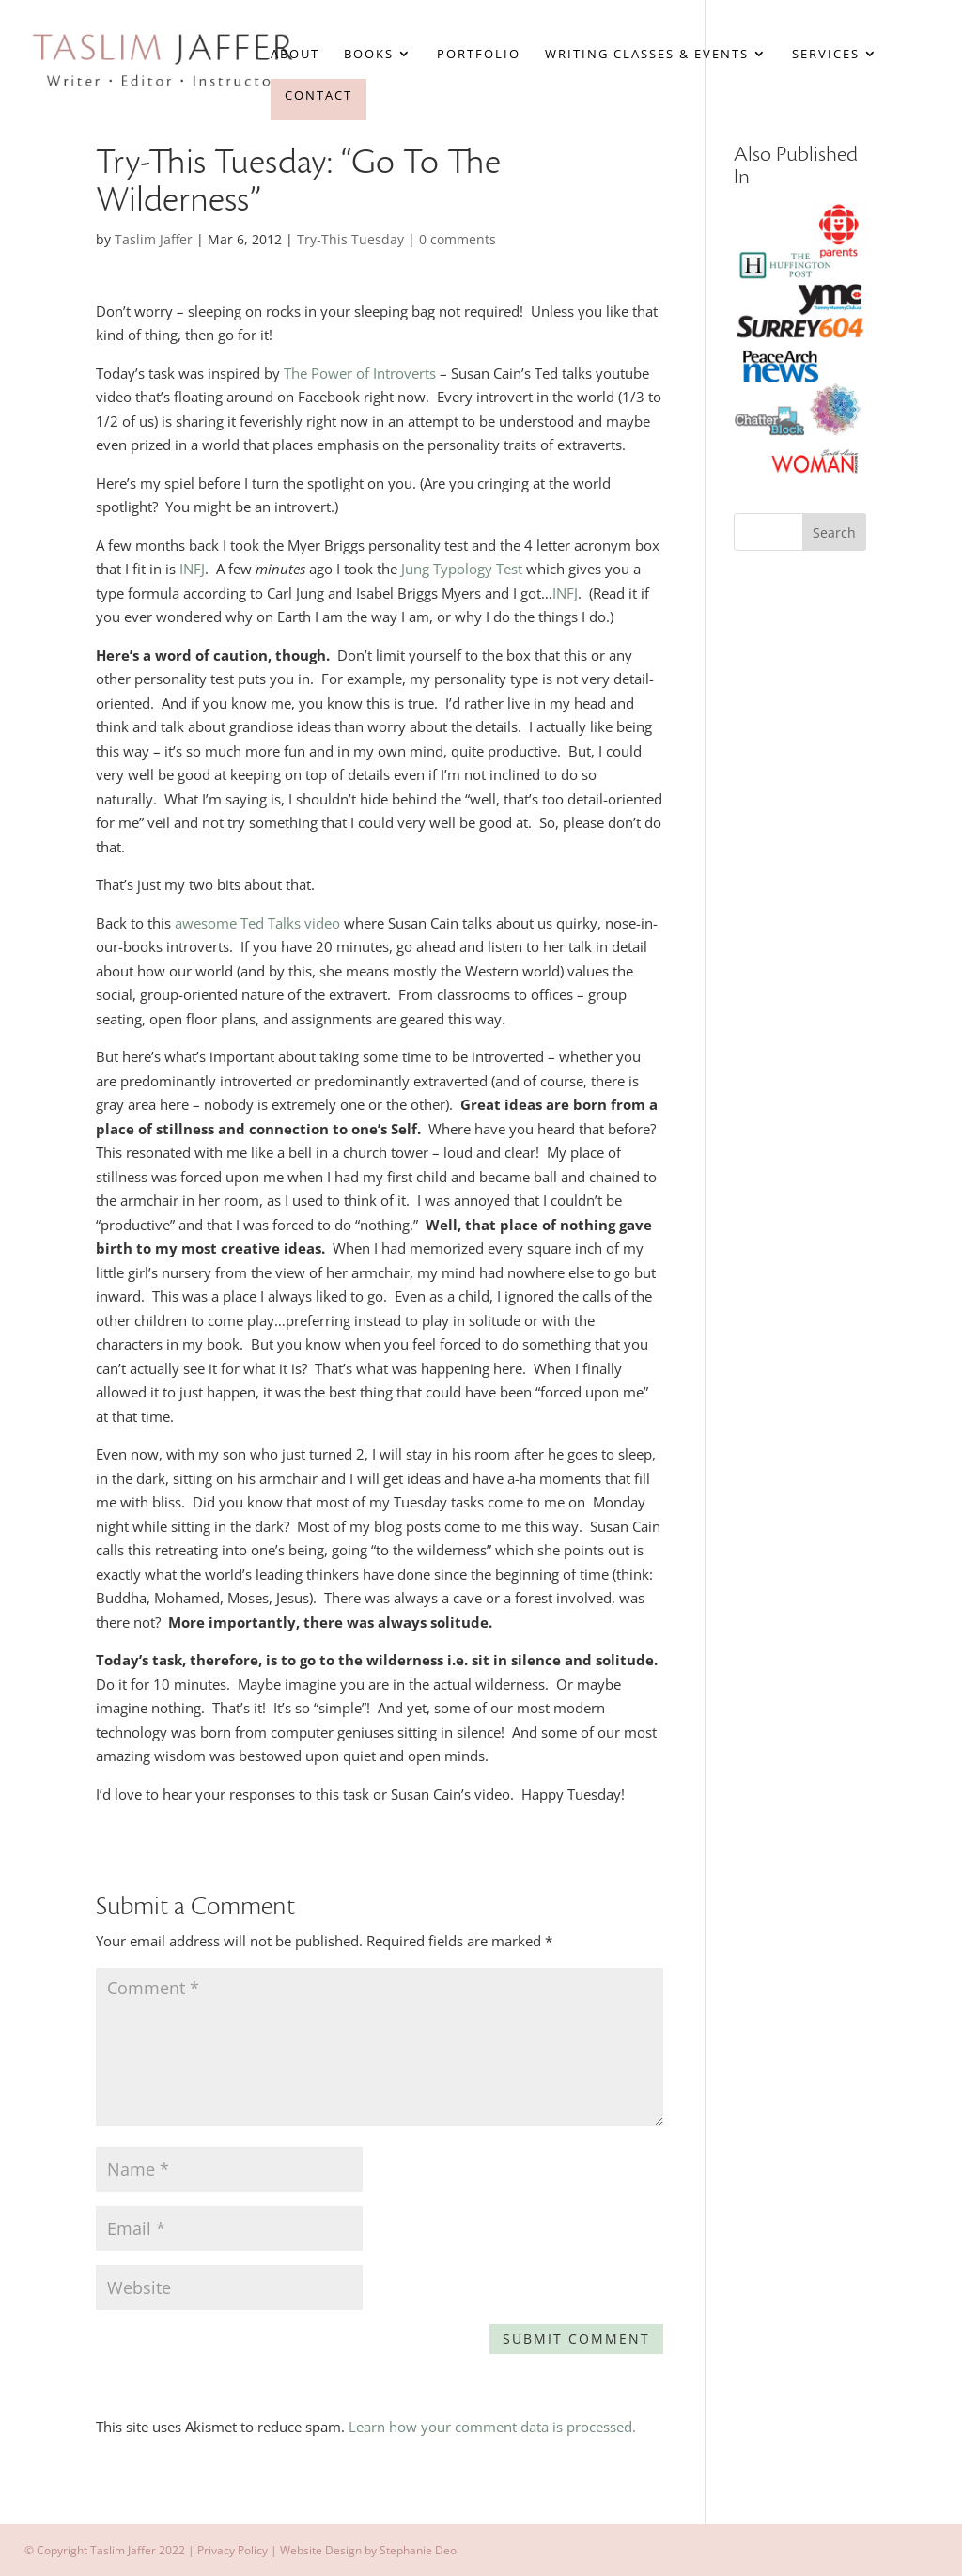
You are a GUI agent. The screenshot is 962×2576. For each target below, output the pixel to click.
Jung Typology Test (461, 568)
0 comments (457, 239)
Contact (318, 94)
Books (369, 54)
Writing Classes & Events (647, 54)
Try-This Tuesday (350, 239)
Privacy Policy (232, 2550)
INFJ (192, 568)
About (295, 54)
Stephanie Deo (418, 2550)
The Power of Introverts (360, 373)
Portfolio (478, 54)
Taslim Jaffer (154, 239)
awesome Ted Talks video (259, 922)
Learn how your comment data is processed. (492, 2426)
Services (826, 54)
